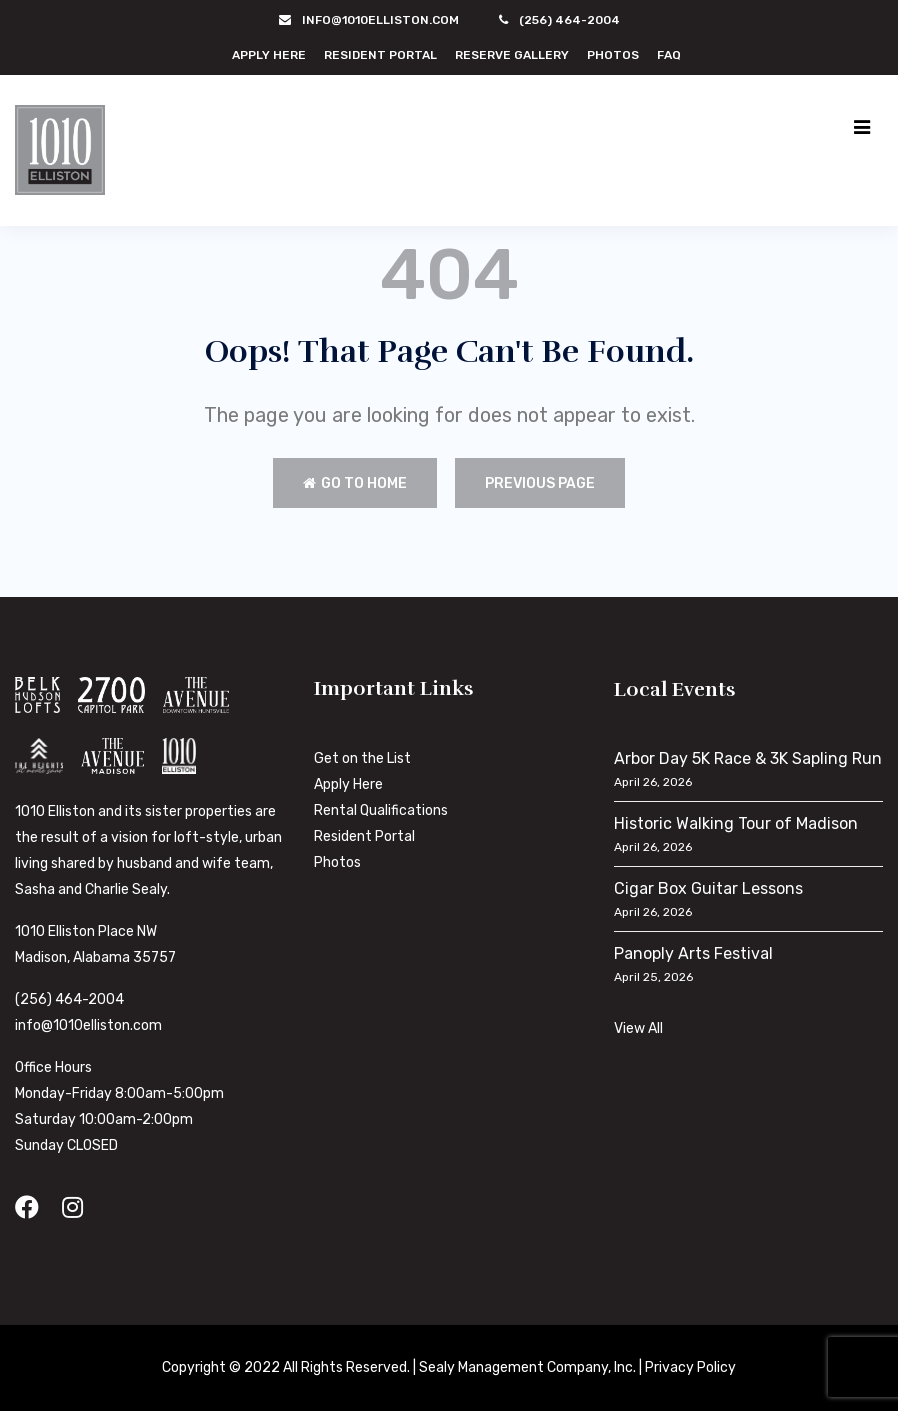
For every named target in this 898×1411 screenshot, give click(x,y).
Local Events (675, 689)
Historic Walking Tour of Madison (736, 823)
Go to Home (355, 483)
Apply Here (269, 55)
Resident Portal (380, 55)
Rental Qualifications (381, 810)
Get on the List (362, 758)
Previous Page (540, 483)
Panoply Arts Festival (693, 953)
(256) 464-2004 (69, 999)
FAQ (669, 55)
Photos (613, 55)
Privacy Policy (690, 1367)
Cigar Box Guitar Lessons (708, 888)
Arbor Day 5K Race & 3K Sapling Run (748, 758)
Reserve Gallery (512, 55)
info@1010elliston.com (88, 1025)
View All (638, 1028)
